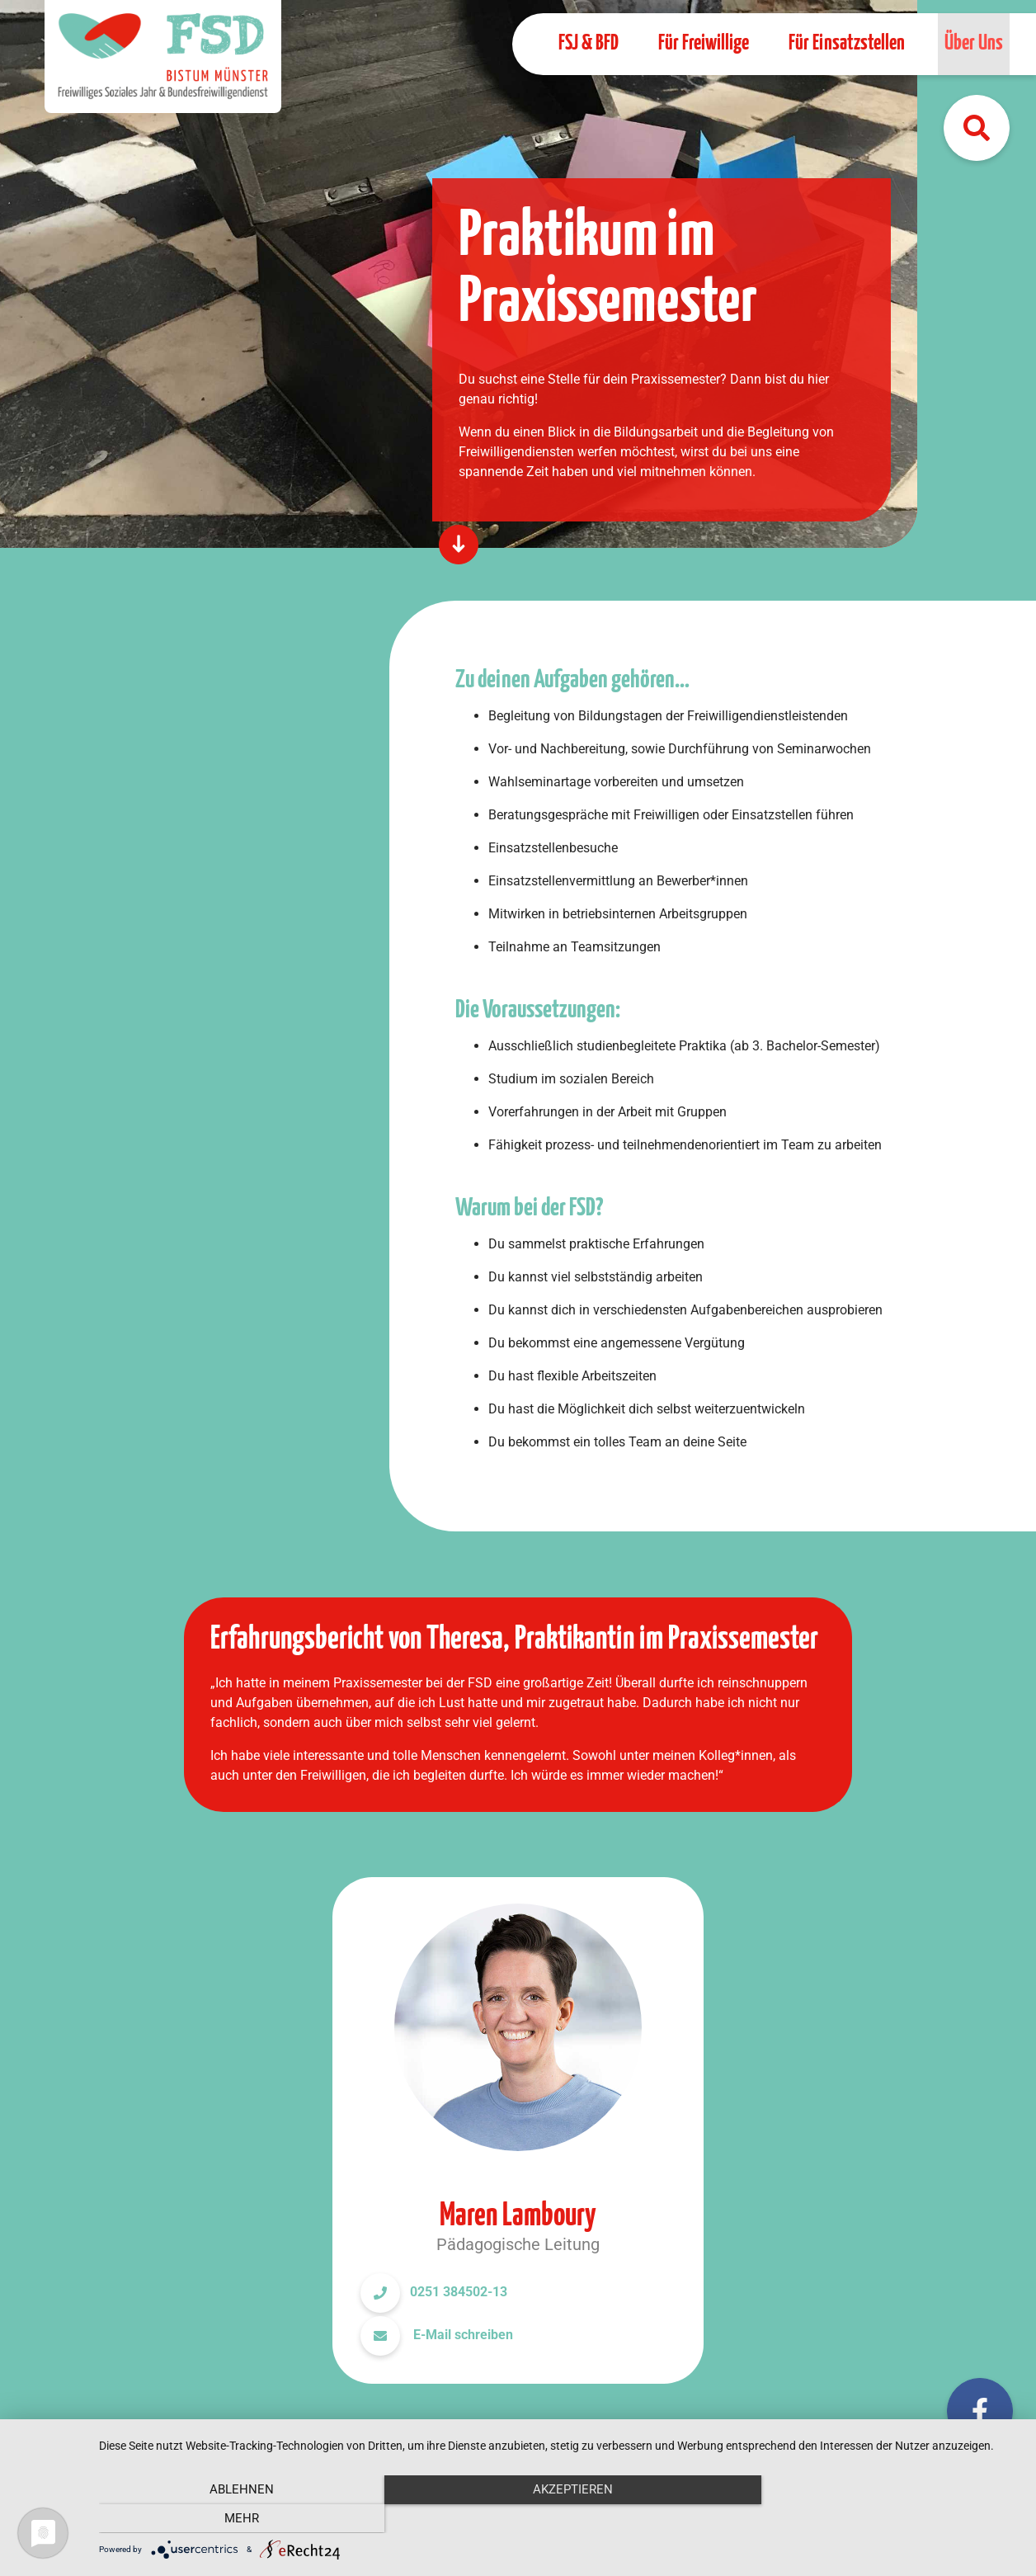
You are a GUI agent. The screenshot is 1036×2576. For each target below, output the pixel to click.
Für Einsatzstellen (847, 43)
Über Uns (973, 43)
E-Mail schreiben (461, 2334)
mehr (881, 2518)
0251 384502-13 (458, 2292)
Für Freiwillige (703, 43)
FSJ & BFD (588, 43)
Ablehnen (237, 2518)
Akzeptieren (559, 2518)
